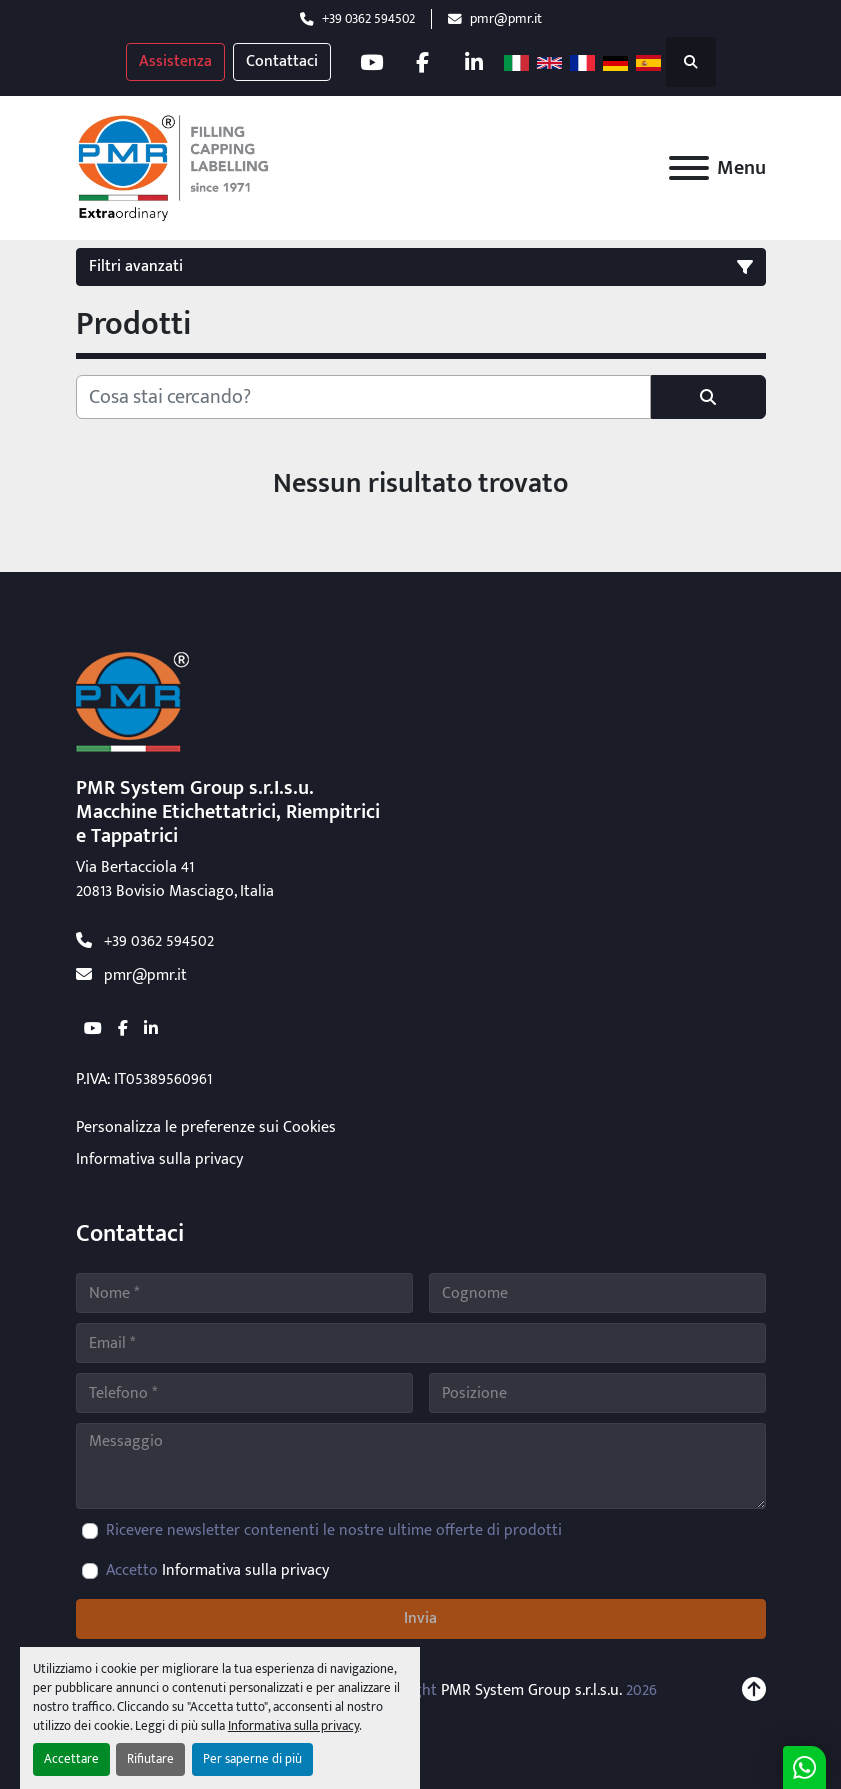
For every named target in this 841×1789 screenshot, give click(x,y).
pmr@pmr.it (506, 19)
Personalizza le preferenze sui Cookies (206, 1127)
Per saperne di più (252, 1759)
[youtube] (372, 62)
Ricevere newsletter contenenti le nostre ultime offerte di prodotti (334, 1531)
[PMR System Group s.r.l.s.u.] (132, 701)
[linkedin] (474, 62)
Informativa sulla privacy (293, 1726)
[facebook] (423, 62)
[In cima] (754, 1691)
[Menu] (689, 168)
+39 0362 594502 (368, 19)
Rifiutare (150, 1759)
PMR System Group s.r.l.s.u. (531, 1690)
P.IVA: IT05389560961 (144, 1079)
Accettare (71, 1759)
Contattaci (282, 61)
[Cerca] (363, 397)
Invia (420, 1618)
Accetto (217, 1571)
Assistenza (175, 61)
